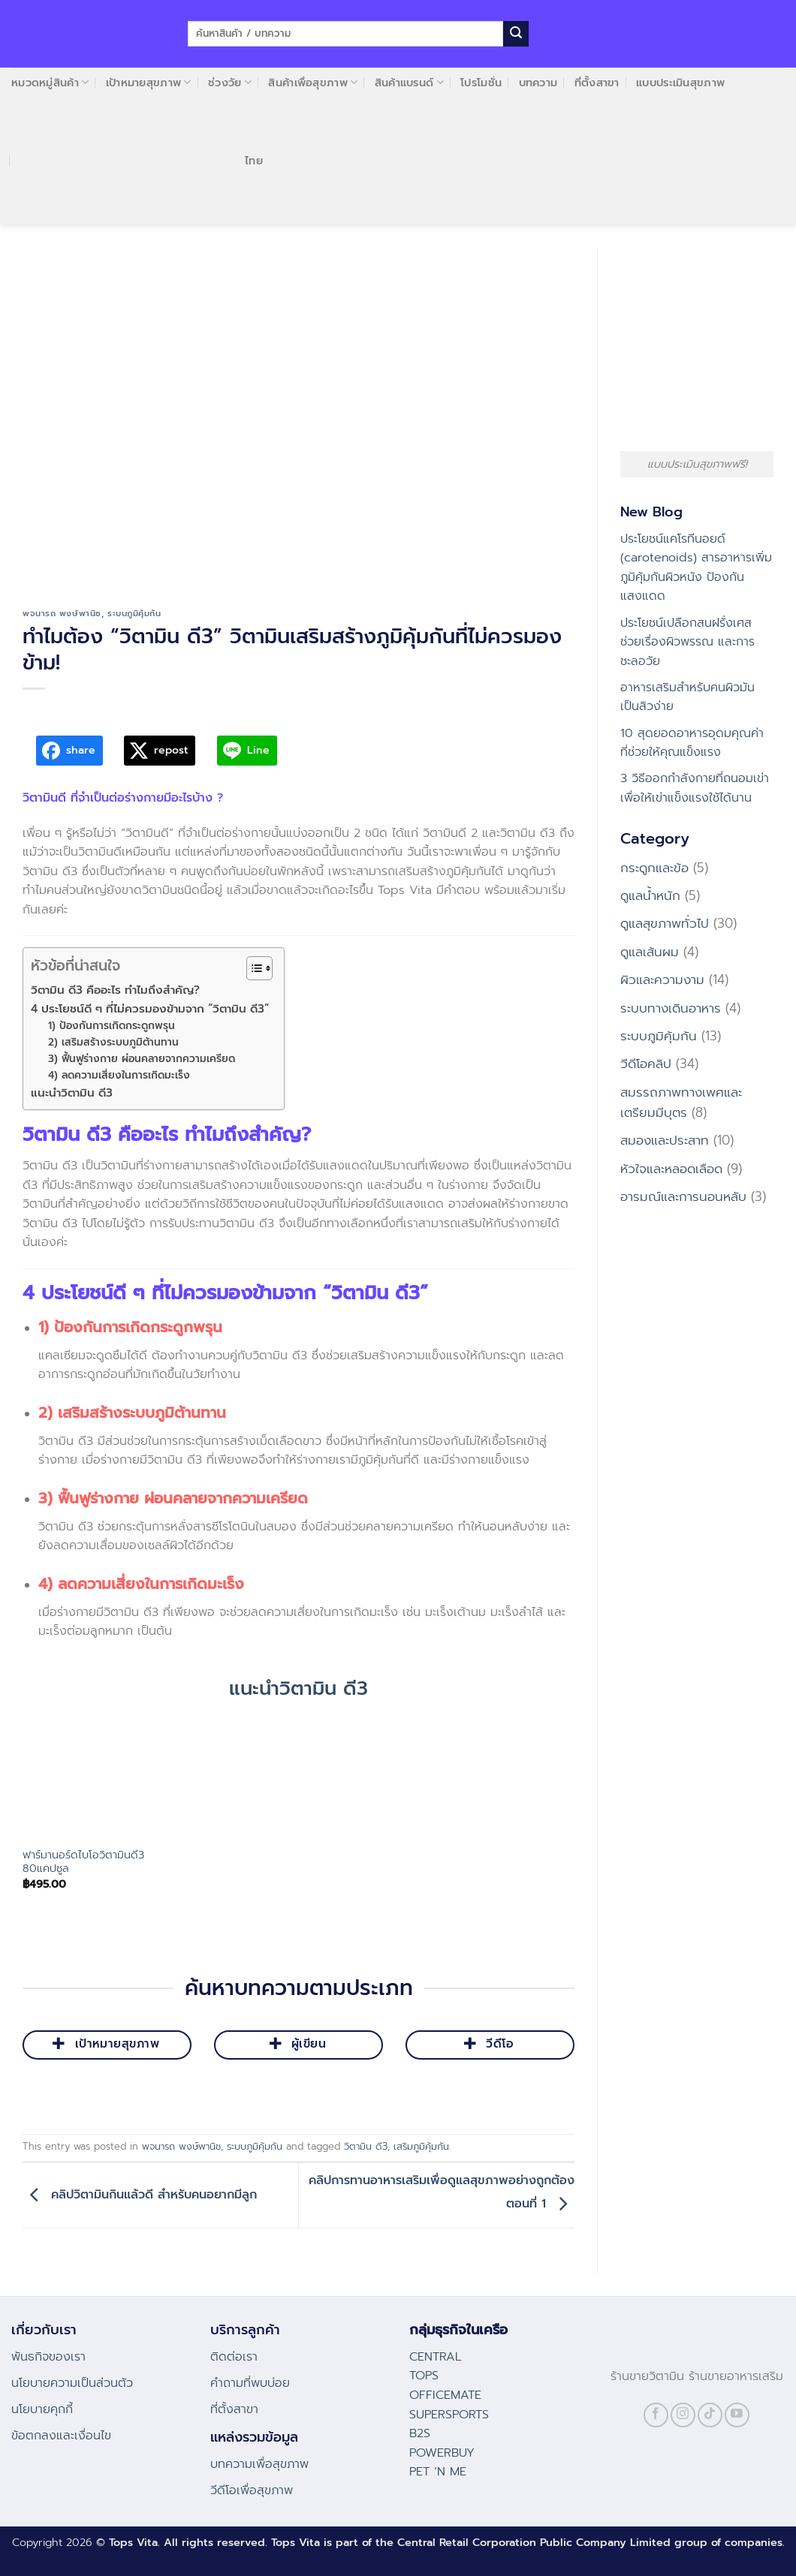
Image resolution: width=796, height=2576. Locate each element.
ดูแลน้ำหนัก (650, 895)
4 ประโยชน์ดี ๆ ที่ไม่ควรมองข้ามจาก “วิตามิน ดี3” (150, 1008)
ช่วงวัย (230, 82)
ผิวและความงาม (662, 979)
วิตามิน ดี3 (365, 2146)
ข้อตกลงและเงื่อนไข (61, 2436)
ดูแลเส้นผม (649, 951)
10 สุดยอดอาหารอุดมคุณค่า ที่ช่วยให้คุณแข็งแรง (692, 743)
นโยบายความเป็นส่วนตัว (72, 2383)
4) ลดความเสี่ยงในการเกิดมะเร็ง (122, 1075)
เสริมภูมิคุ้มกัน (421, 2146)
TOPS (424, 2376)
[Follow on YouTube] (737, 2415)
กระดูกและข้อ (654, 867)
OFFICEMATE (445, 2395)
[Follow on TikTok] (710, 2415)
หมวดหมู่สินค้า (50, 82)
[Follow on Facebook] (656, 2415)
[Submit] (516, 34)
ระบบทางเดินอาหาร (670, 1008)
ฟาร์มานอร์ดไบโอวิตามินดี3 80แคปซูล (83, 1862)
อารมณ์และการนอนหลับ (683, 1196)
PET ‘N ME (437, 2472)
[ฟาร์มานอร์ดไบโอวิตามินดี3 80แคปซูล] (86, 1774)
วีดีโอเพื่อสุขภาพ (251, 2490)
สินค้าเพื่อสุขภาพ (312, 82)
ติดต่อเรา (234, 2357)
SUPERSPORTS (449, 2415)
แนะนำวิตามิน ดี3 (72, 1092)
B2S (419, 2433)
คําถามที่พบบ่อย (250, 2383)
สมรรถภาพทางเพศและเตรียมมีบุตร (681, 1102)
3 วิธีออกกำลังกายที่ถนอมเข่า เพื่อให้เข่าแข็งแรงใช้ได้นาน (694, 788)
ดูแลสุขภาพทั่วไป (664, 923)
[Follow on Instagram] (683, 2415)
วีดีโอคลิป (645, 1063)
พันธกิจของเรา (48, 2357)
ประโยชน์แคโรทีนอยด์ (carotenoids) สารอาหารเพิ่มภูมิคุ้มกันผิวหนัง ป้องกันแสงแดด (696, 568)
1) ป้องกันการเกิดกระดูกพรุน (111, 1026)
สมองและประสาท (664, 1140)
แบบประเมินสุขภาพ (680, 82)
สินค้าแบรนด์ (409, 82)
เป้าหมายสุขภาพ (148, 82)
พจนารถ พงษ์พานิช (62, 613)
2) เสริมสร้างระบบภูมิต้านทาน (113, 1042)
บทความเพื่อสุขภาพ (259, 2464)
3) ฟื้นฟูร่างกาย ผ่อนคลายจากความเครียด (145, 1059)
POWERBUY (442, 2453)
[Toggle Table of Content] (252, 968)
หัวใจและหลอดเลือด (671, 1168)
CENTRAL (435, 2357)
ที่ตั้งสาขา (597, 82)
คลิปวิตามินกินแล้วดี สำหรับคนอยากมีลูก (140, 2195)
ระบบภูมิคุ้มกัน (134, 613)
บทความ (538, 82)
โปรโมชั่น (481, 82)
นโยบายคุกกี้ (42, 2409)
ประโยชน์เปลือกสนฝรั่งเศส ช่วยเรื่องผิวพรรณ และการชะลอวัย (687, 642)
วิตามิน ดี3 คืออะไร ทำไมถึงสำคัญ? (115, 989)
